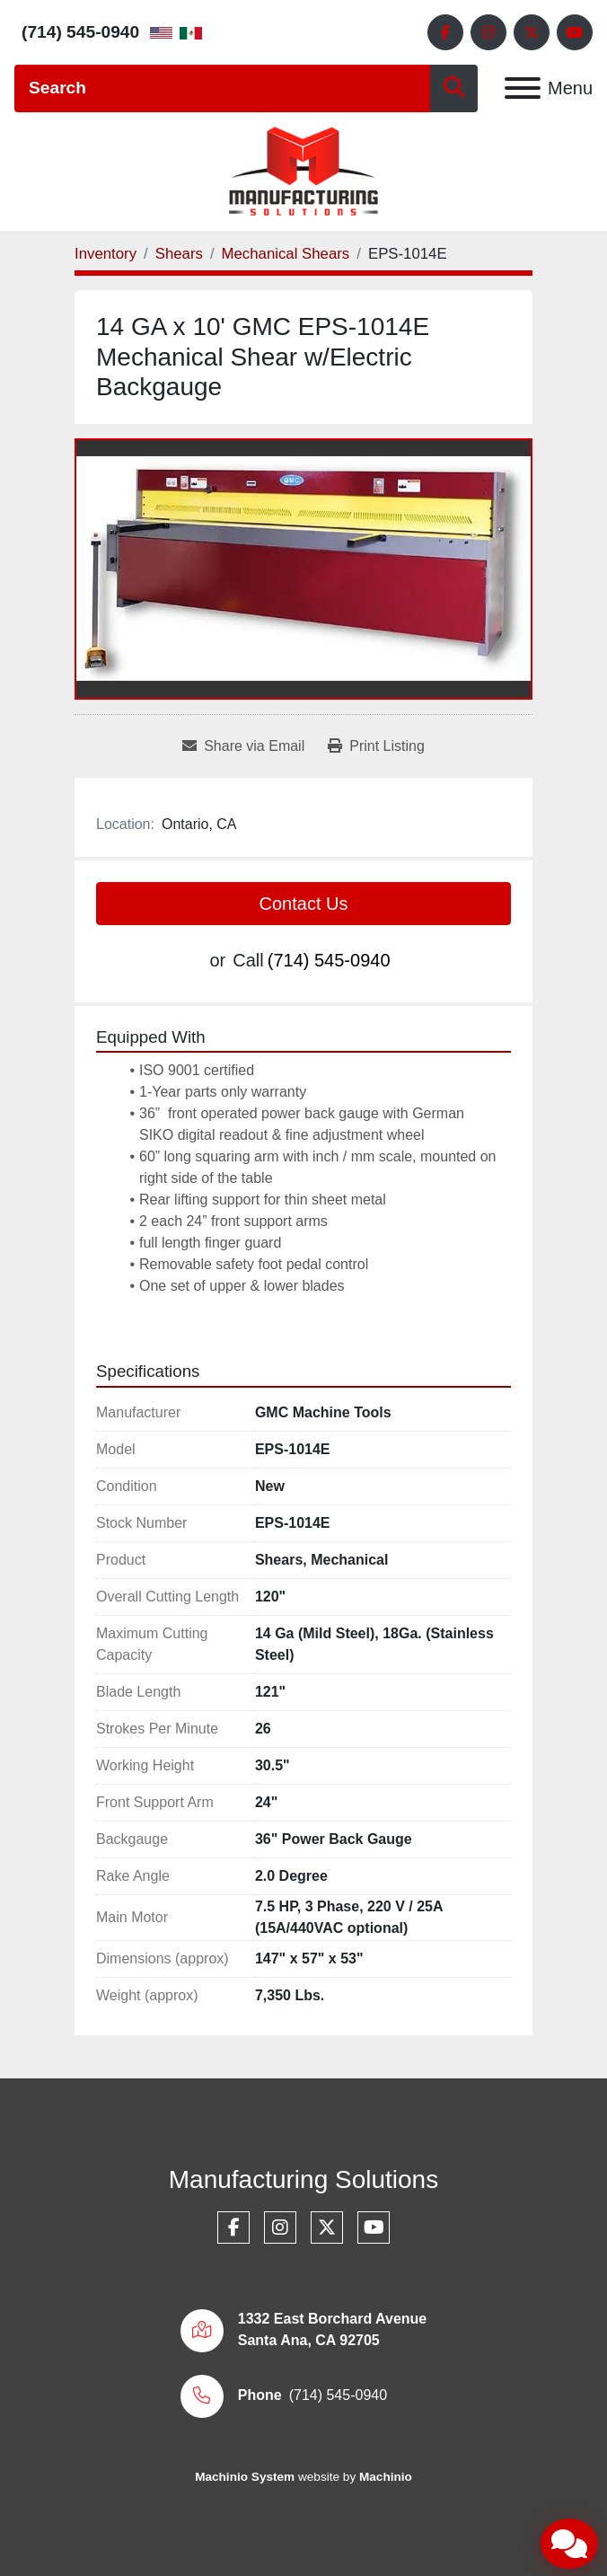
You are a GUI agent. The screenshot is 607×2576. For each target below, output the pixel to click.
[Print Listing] (376, 746)
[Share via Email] (243, 746)
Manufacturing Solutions (303, 2179)
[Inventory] (105, 253)
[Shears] (179, 253)
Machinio (385, 2476)
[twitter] (532, 32)
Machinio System (245, 2476)
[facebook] (445, 32)
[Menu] (523, 88)
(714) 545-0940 (80, 31)
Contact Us (304, 903)
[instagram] (488, 32)
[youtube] (575, 32)
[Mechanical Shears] (286, 253)
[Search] (222, 88)
